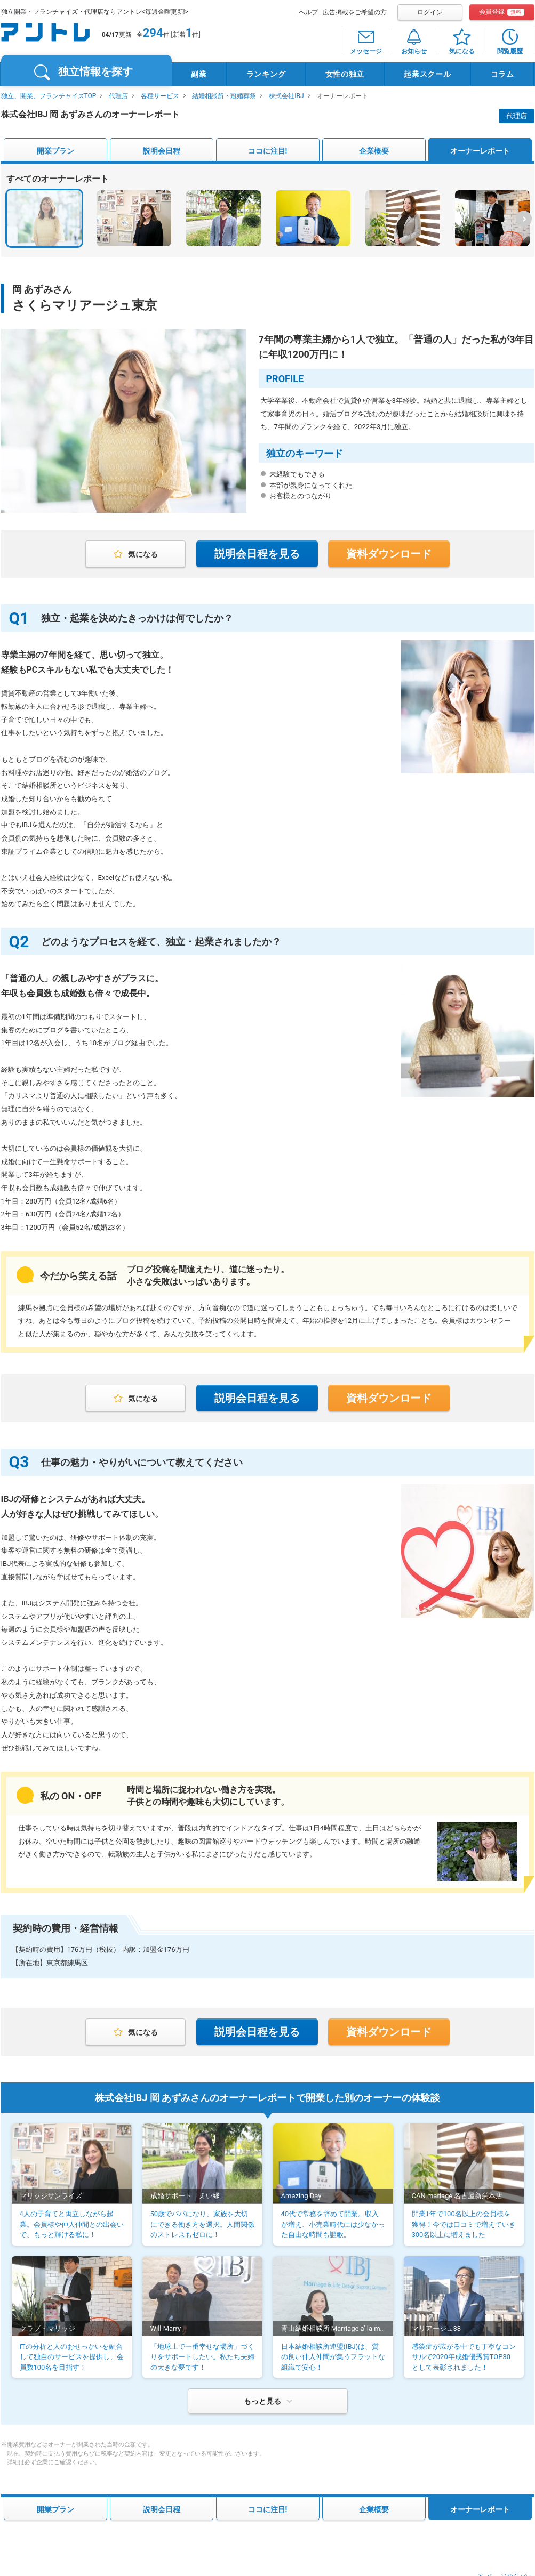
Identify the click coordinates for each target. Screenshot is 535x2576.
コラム (502, 74)
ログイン (430, 12)
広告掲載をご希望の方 (355, 12)
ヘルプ (308, 12)
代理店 (118, 96)
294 (153, 32)
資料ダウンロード (389, 553)
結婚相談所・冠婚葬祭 (224, 96)
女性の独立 (345, 74)
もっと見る (262, 2401)
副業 (198, 74)
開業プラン (55, 151)
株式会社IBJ (286, 96)
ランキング (266, 74)
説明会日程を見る (257, 553)
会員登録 (501, 12)
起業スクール (427, 74)
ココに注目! (268, 151)
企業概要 (374, 151)
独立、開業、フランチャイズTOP (49, 96)
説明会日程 (161, 151)
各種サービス (160, 96)
